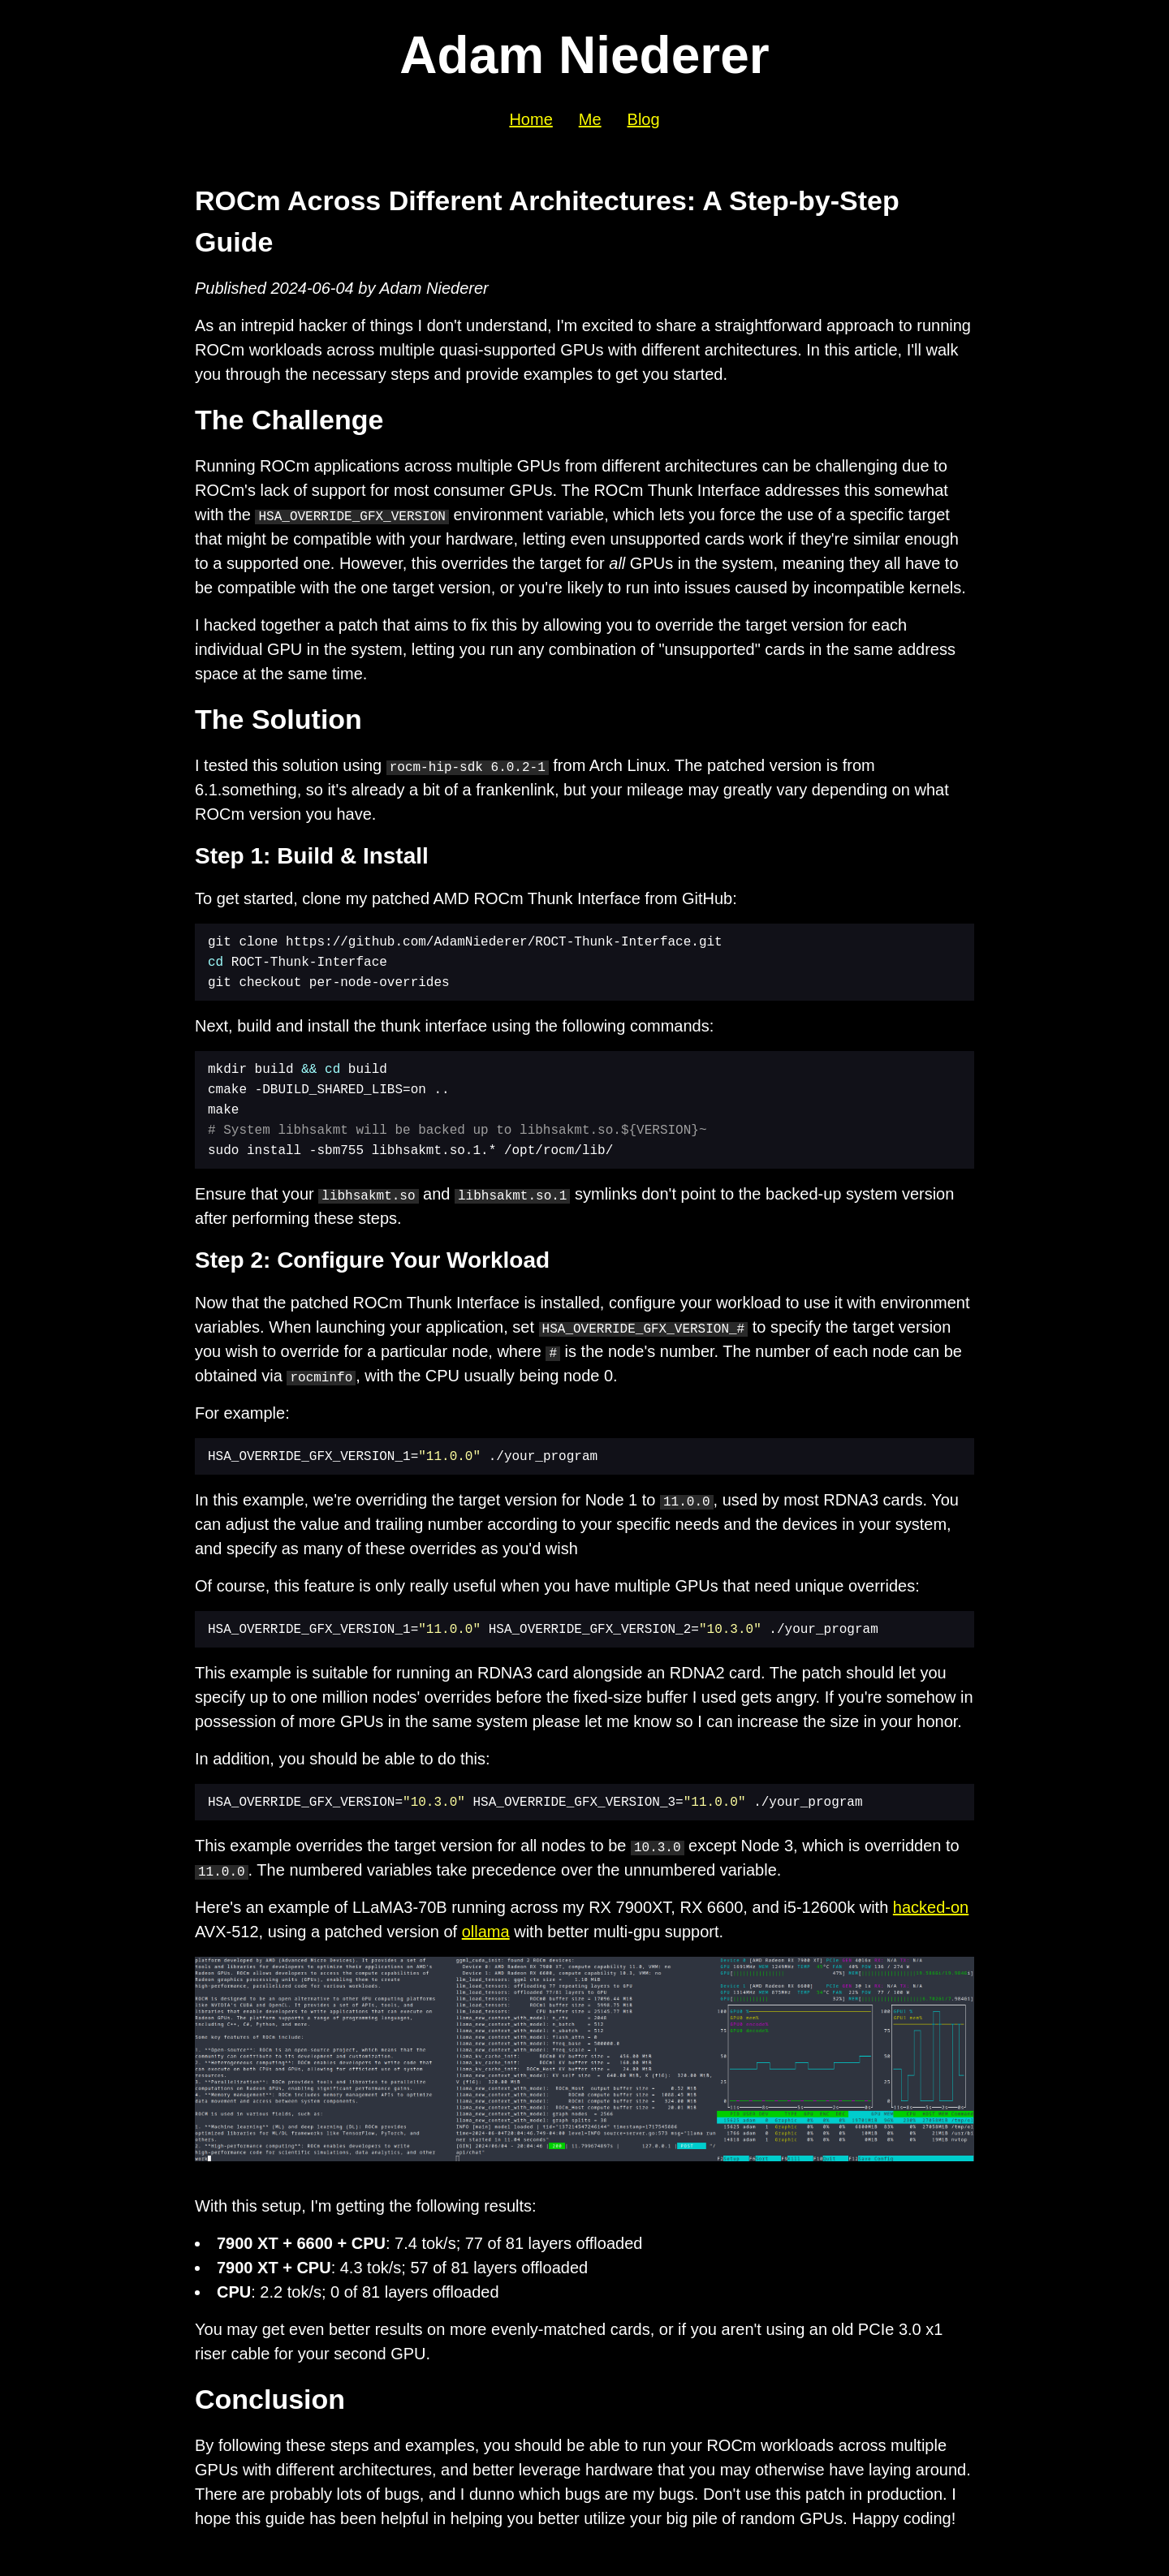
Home (530, 119)
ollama (486, 1932)
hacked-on (930, 1907)
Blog (644, 119)
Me (590, 119)
